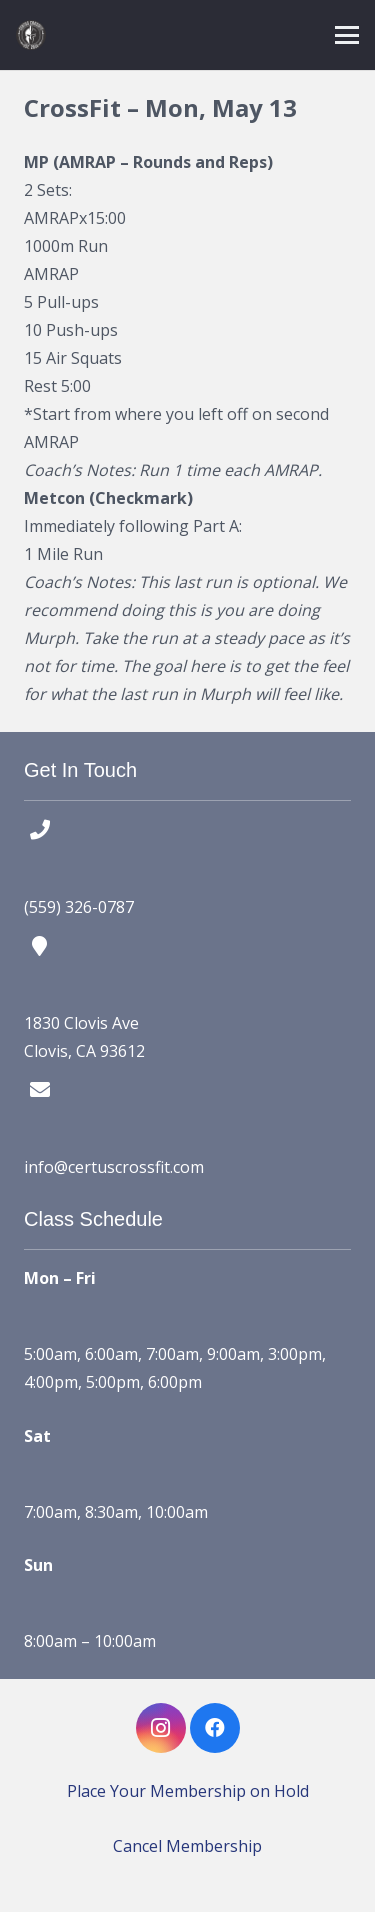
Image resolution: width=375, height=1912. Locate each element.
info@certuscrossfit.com (114, 1167)
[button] (347, 35)
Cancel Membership (187, 1846)
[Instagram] (161, 1728)
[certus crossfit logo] (31, 35)
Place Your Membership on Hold (188, 1791)
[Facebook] (215, 1728)
